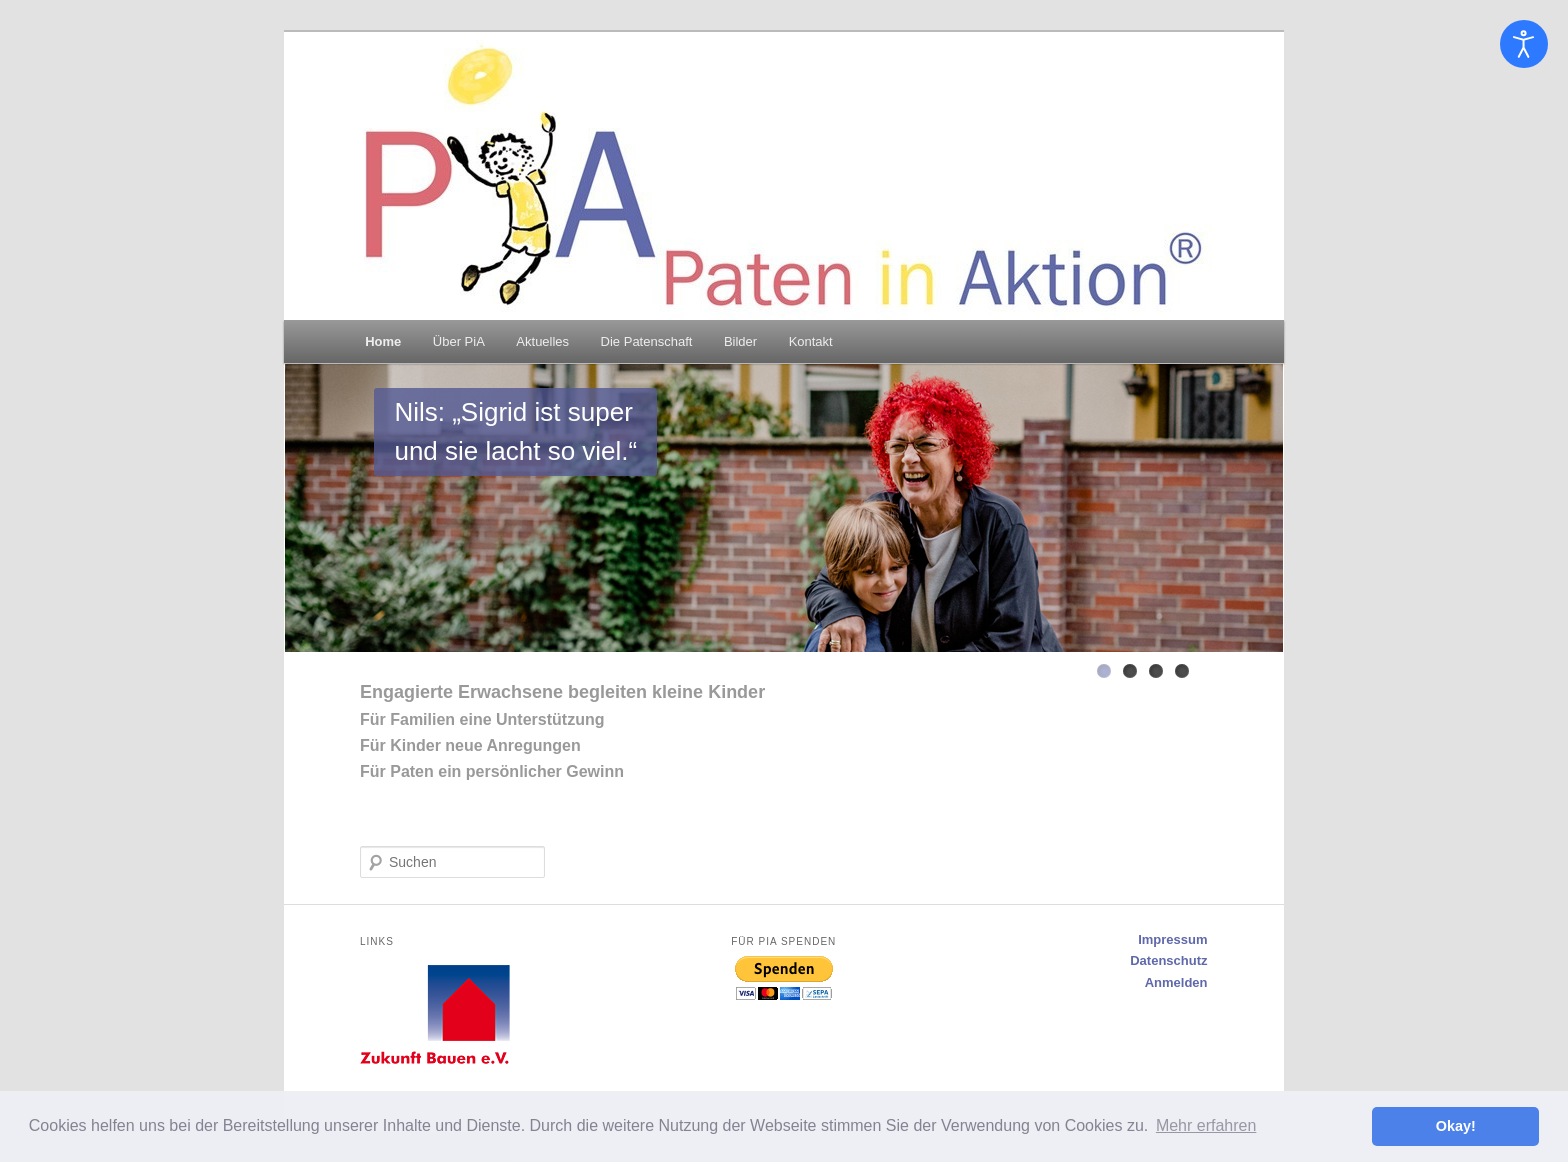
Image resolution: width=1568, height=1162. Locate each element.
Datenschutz (1168, 960)
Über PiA (459, 341)
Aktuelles (542, 341)
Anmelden (1176, 982)
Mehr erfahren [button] (1206, 1125)
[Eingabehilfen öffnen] (1524, 44)
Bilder (740, 341)
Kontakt (811, 341)
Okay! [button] (1456, 1126)
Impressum (1172, 939)
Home (383, 341)
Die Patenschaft (647, 341)
